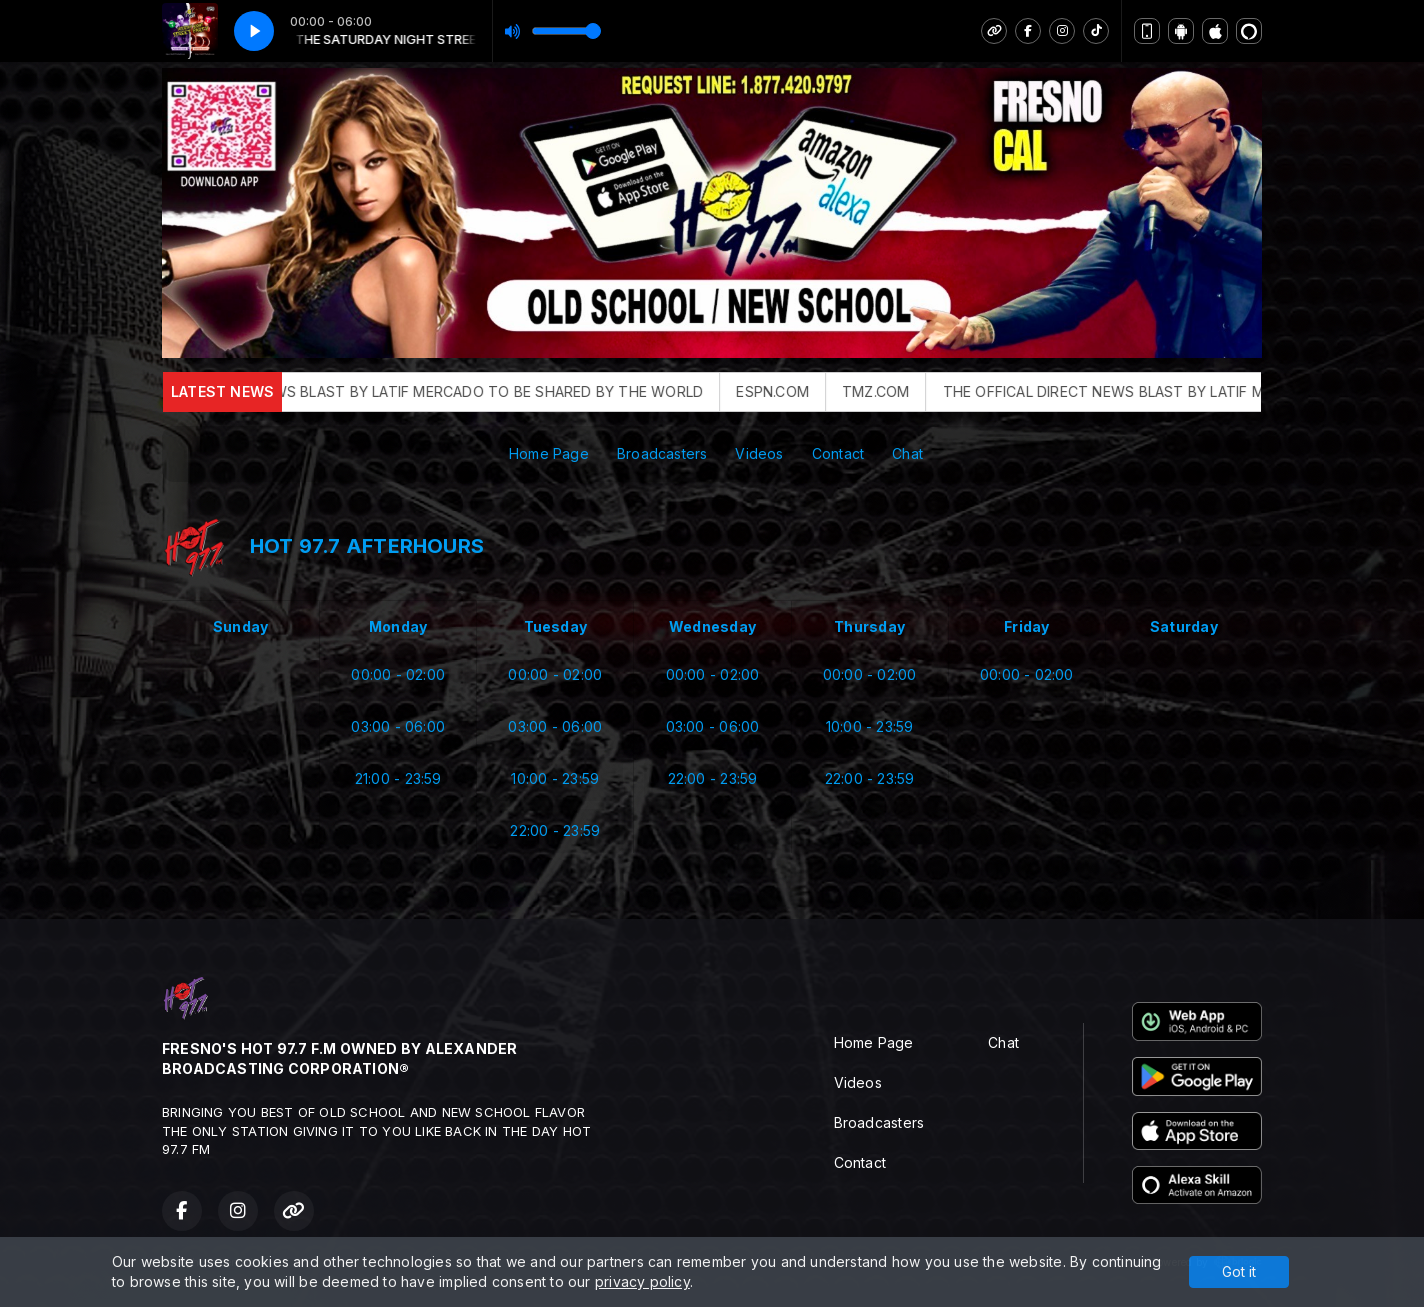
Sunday (240, 626)
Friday (1026, 626)
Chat (907, 453)
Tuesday (555, 626)
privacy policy (642, 1281)
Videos (759, 453)
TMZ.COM (910, 391)
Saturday (1184, 626)
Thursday (869, 626)
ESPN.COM (807, 391)
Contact (838, 453)
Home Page (549, 453)
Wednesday (712, 626)
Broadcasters (662, 453)
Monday (398, 626)
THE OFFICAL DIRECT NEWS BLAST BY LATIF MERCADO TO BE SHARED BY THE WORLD (438, 391)
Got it (1239, 1271)
